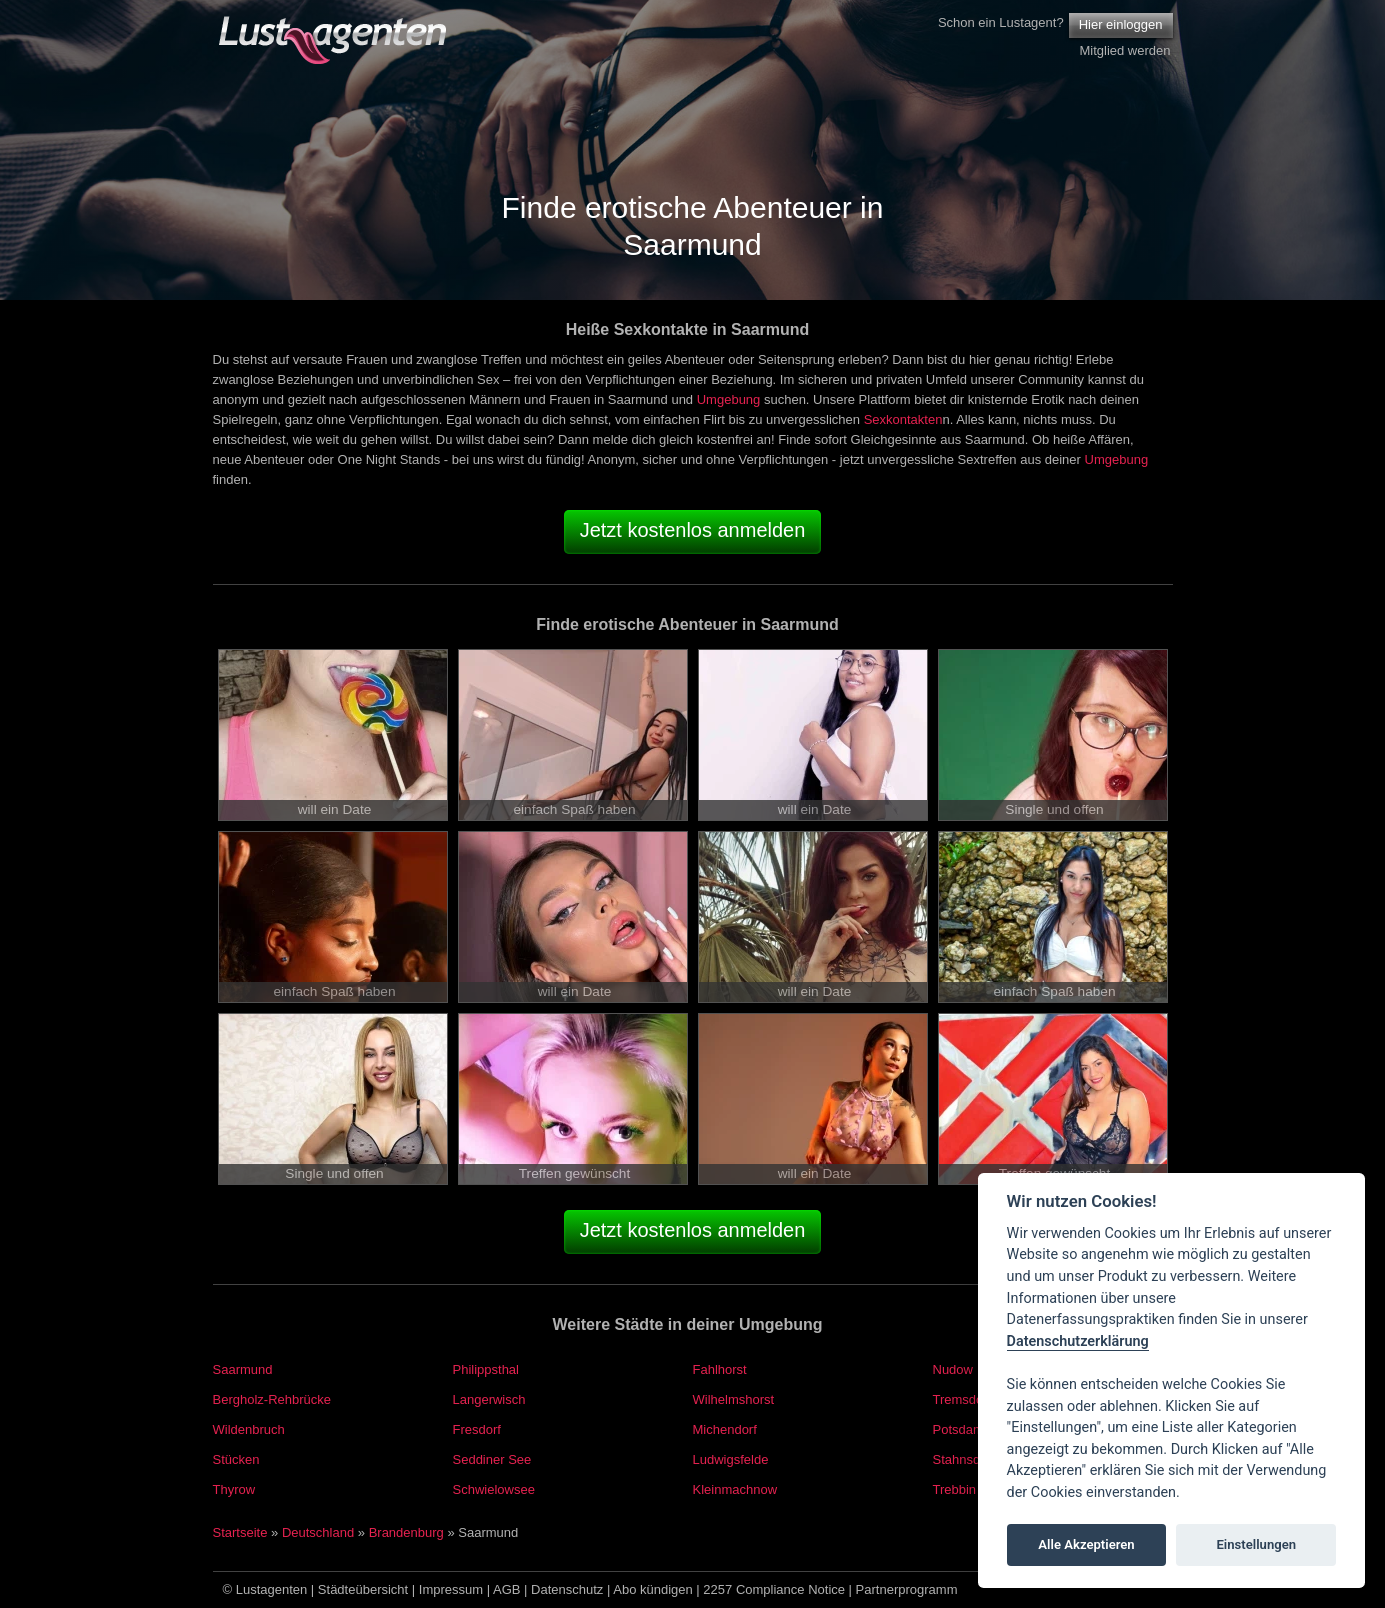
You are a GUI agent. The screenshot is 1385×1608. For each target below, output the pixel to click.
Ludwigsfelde (731, 1459)
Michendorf (725, 1429)
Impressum (451, 1589)
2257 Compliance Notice (774, 1589)
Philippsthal (486, 1369)
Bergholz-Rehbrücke (272, 1399)
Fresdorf (477, 1429)
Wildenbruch (249, 1429)
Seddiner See (492, 1459)
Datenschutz (567, 1589)
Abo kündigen (653, 1589)
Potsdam (958, 1429)
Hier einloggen (1121, 24)
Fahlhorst (720, 1369)
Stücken (236, 1459)
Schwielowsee (494, 1489)
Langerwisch (489, 1399)
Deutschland (318, 1532)
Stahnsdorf (964, 1459)
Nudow (953, 1369)
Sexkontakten (903, 419)
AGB (506, 1589)
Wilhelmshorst (734, 1399)
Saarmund (243, 1369)
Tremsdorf (962, 1399)
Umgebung (729, 399)
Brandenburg (406, 1532)
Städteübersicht (363, 1589)
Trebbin (955, 1489)
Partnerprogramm (907, 1589)
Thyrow (234, 1489)
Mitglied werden (1124, 50)
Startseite (240, 1532)
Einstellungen (1256, 1544)
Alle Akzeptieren (1086, 1544)
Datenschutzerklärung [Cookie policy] (1078, 1341)
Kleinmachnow (735, 1489)
